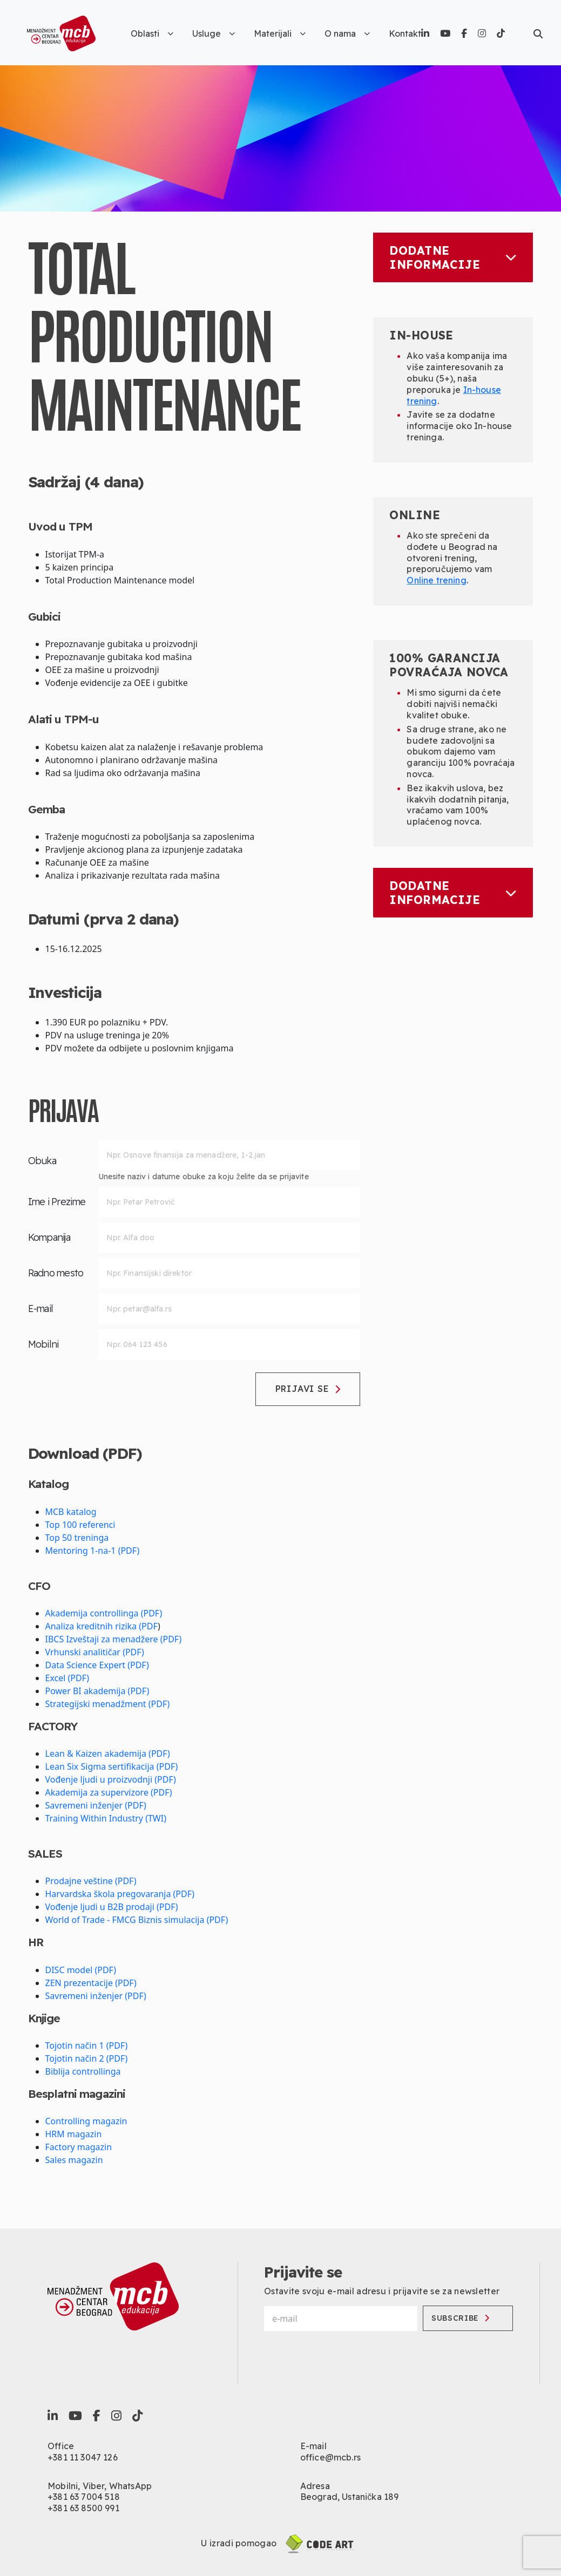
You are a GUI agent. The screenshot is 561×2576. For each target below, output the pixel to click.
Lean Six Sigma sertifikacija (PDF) (111, 1766)
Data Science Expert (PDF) (97, 1665)
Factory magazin (78, 2147)
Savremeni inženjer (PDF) (95, 1805)
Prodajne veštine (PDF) (91, 1881)
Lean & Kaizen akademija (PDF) (107, 1753)
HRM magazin (73, 2134)
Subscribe (462, 2318)
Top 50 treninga (77, 1538)
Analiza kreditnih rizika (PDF (101, 1626)
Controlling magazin (86, 2121)
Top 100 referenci (80, 1525)
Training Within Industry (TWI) (105, 1818)
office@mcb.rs (330, 2457)
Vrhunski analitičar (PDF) (94, 1652)
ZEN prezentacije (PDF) (91, 1983)
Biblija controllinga (83, 2071)
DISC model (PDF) (81, 1970)
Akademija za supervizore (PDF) (108, 1792)
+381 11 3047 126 (83, 2457)
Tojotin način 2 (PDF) (86, 2058)
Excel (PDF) (67, 1678)
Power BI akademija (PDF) (97, 1691)
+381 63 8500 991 (83, 2508)
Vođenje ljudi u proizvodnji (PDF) (110, 1779)
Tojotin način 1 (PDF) (86, 2045)
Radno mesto (56, 1273)
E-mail (40, 1308)
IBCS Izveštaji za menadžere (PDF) (113, 1639)
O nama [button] (347, 33)
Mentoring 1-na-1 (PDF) (92, 1551)
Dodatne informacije (453, 257)
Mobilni (43, 1344)
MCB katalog (71, 1512)
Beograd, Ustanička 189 (349, 2496)
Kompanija (49, 1237)
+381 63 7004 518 (84, 2496)
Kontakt (405, 33)
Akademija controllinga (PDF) (104, 1613)
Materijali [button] (280, 33)
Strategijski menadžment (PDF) (107, 1704)
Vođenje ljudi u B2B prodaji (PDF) (111, 1907)
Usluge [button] (213, 33)
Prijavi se (308, 1388)
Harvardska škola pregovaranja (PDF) (120, 1894)
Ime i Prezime (57, 1201)
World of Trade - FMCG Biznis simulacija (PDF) (136, 1920)
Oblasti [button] (152, 33)
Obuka (42, 1160)
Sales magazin (74, 2160)
